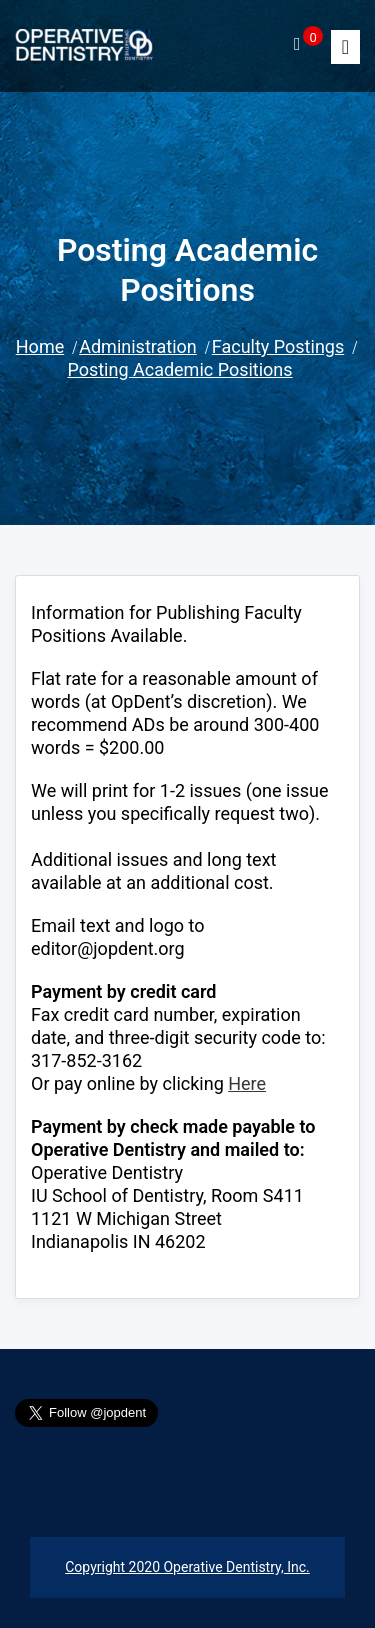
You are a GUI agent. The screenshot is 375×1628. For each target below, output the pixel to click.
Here (247, 1083)
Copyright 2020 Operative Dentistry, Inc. (187, 1567)
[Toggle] (345, 47)
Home (40, 346)
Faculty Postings (278, 346)
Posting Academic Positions (179, 369)
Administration (138, 346)
